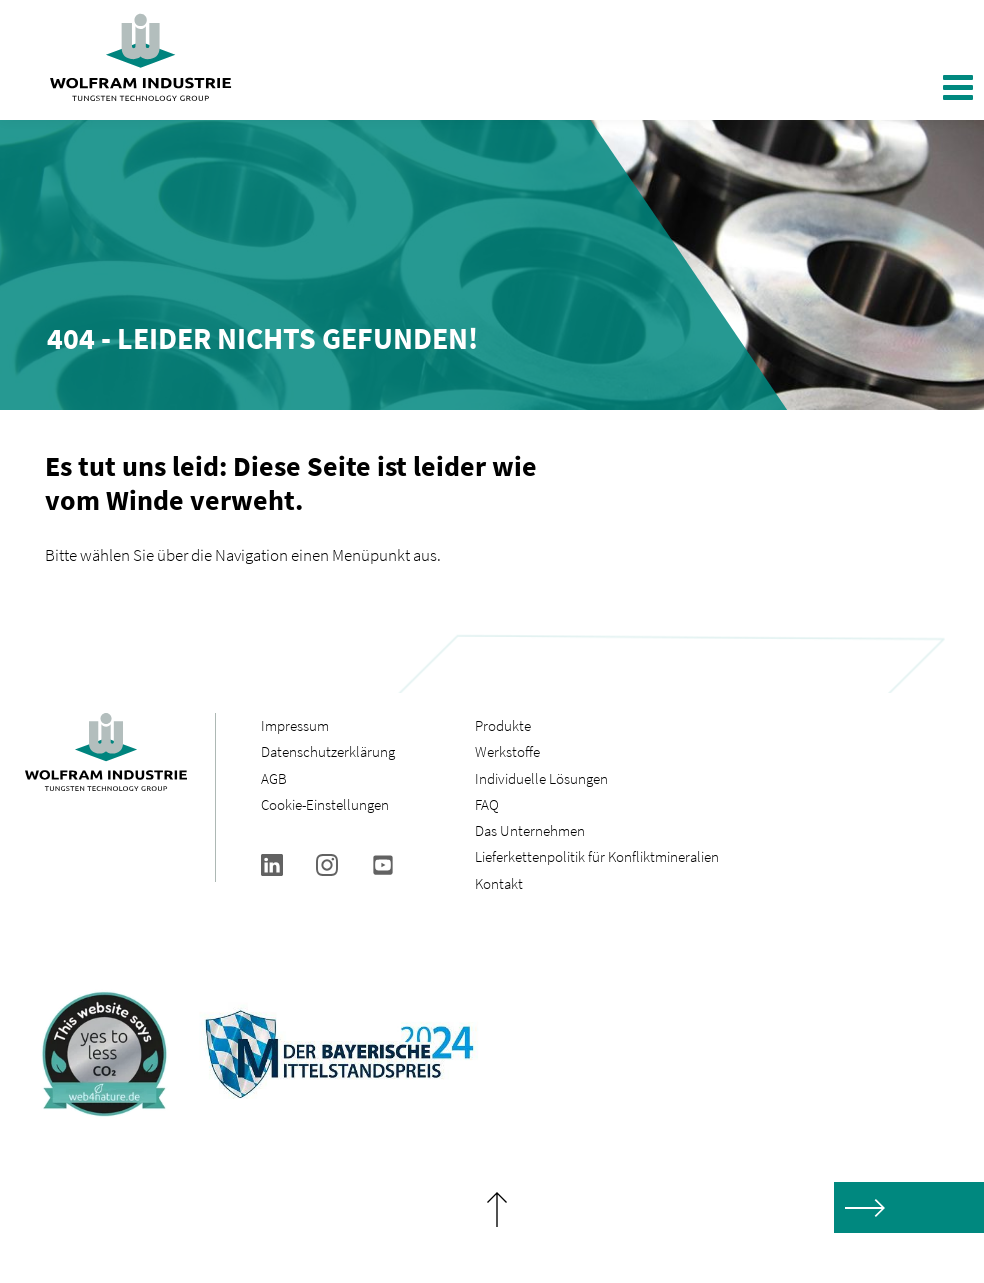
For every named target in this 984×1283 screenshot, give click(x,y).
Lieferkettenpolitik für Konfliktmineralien (598, 856)
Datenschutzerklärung (328, 751)
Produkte (503, 725)
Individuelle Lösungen (541, 778)
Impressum (295, 725)
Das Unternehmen (530, 830)
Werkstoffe (507, 751)
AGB (274, 778)
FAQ (487, 804)
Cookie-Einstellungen (325, 804)
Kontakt (499, 883)
